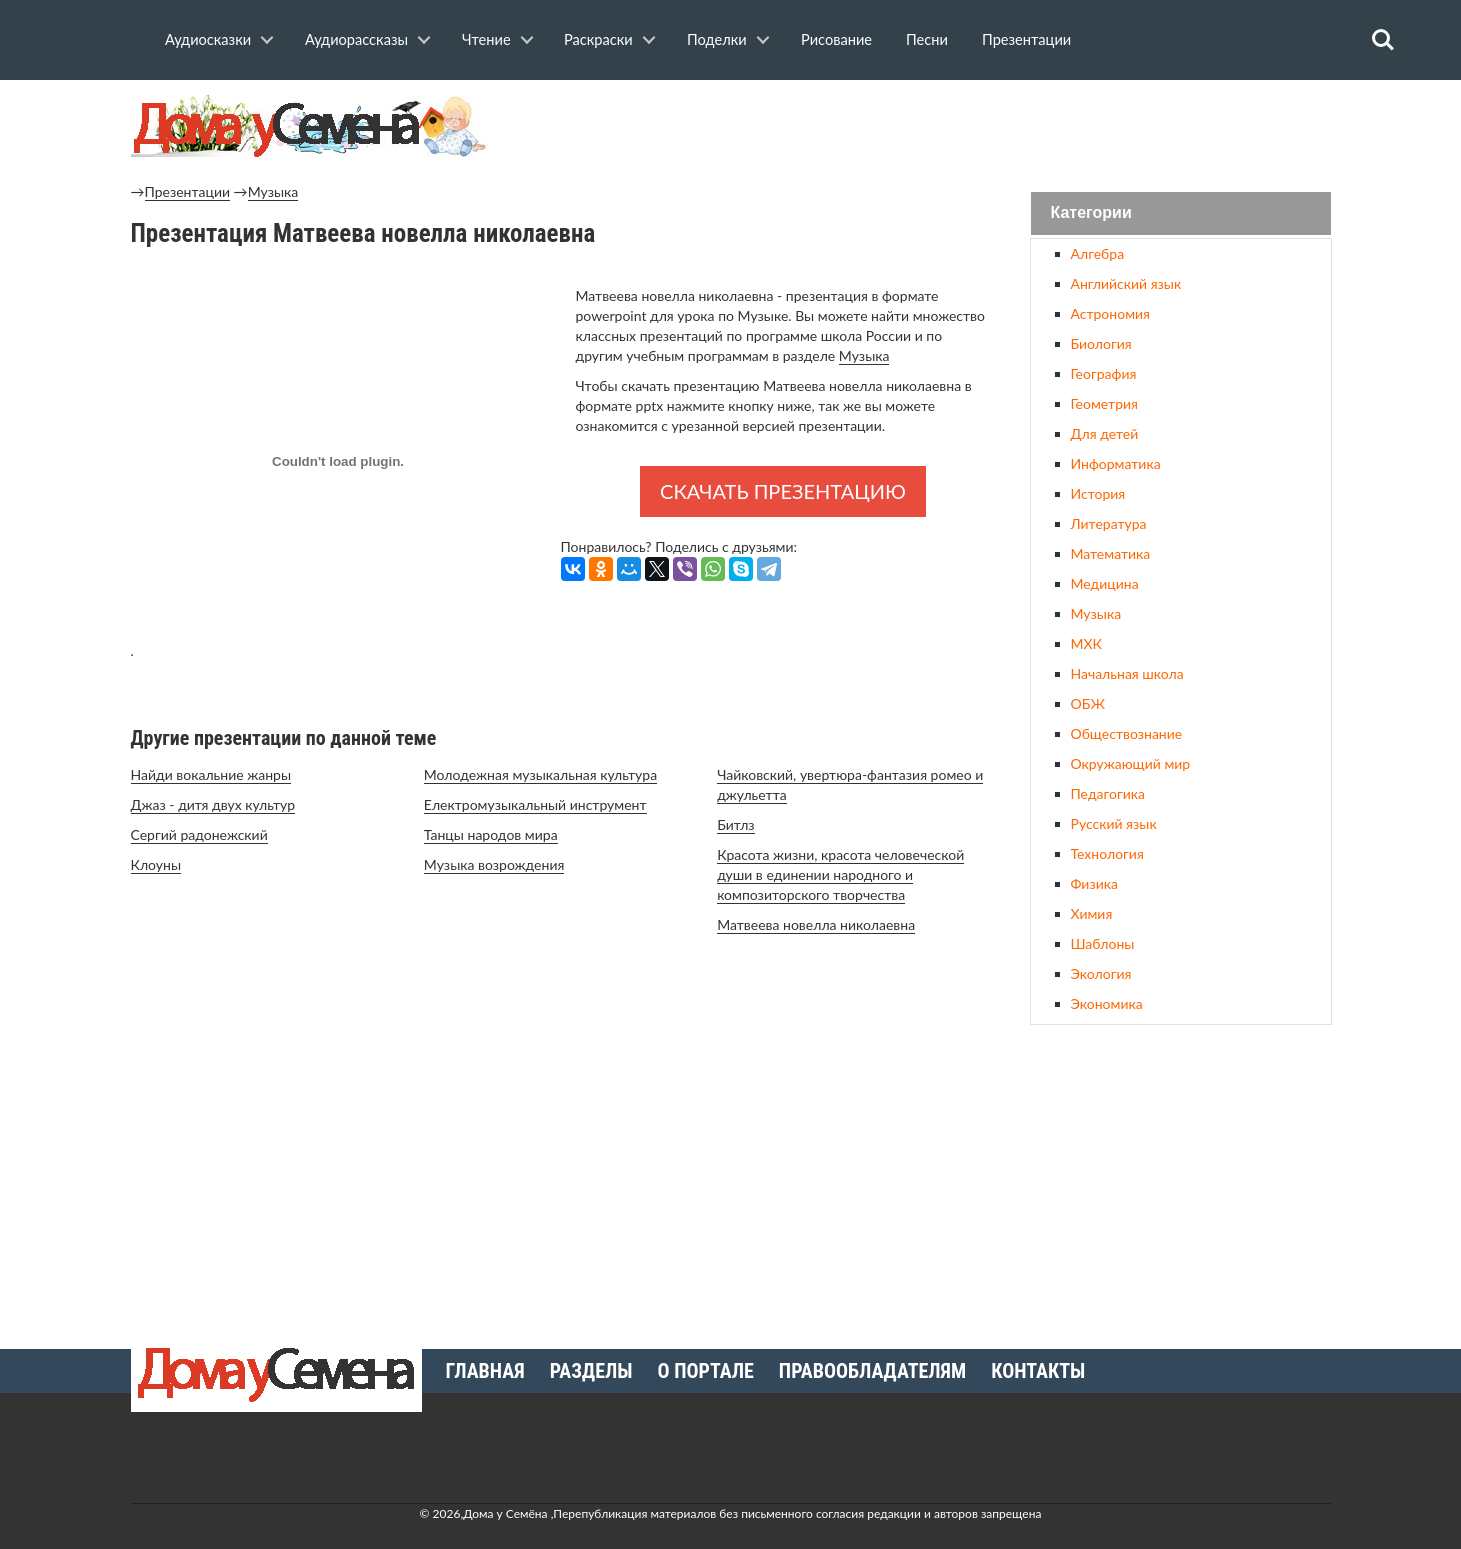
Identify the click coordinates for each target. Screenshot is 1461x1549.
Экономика (1107, 1003)
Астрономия (1110, 313)
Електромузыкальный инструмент (535, 804)
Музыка (273, 191)
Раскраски (598, 39)
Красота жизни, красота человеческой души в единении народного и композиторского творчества (840, 874)
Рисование (836, 39)
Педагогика (1108, 793)
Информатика (1116, 463)
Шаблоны (1103, 943)
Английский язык (1126, 283)
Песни (927, 39)
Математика (1111, 553)
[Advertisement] (1181, 1179)
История (1098, 493)
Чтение (486, 39)
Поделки (717, 39)
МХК (1086, 643)
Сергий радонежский (199, 834)
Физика (1094, 883)
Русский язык (1114, 823)
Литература (1109, 523)
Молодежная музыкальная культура (540, 774)
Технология (1107, 853)
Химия (1092, 913)
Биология (1101, 343)
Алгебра (1098, 253)
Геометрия (1104, 403)
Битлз (735, 824)
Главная (485, 1371)
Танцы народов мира (491, 834)
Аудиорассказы (356, 39)
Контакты (1038, 1371)
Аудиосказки (208, 39)
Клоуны (156, 864)
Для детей (1105, 433)
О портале (706, 1371)
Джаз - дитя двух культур (213, 804)
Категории (1091, 213)
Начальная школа (1127, 673)
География (1104, 373)
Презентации (1026, 39)
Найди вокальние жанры (211, 774)
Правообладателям (872, 1371)
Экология (1101, 973)
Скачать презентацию (783, 491)
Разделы (591, 1371)
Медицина (1105, 583)
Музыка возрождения (494, 864)
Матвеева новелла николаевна (816, 924)
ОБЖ (1088, 703)
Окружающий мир (1131, 763)
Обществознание (1127, 733)
